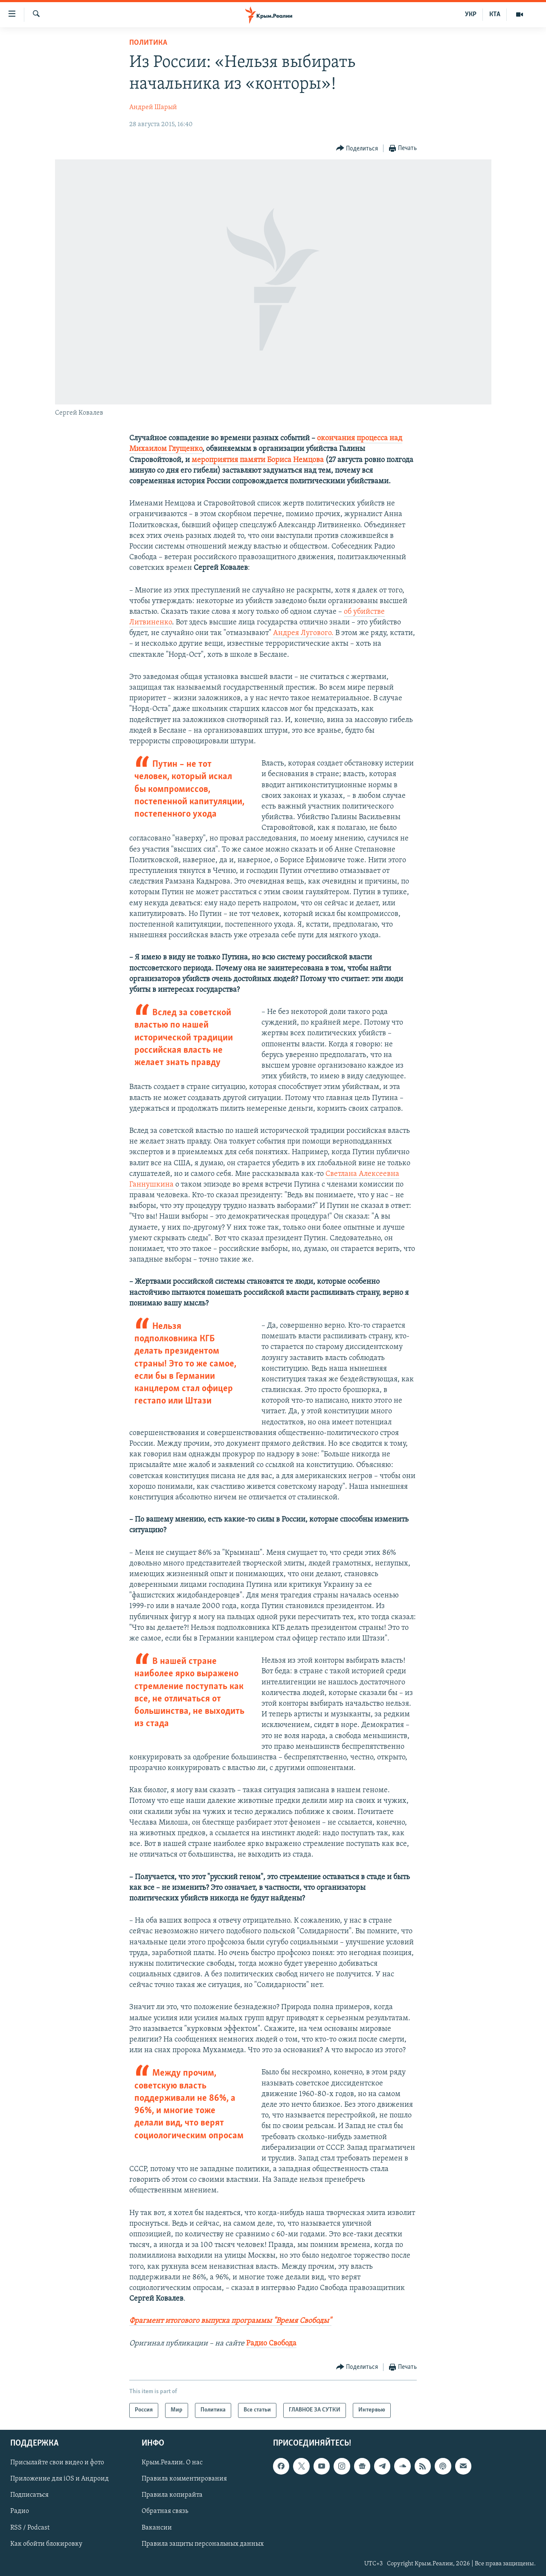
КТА (494, 14)
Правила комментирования (184, 2478)
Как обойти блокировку (46, 2543)
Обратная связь (165, 2511)
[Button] (357, 148)
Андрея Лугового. (303, 633)
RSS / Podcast (29, 2527)
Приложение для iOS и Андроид (59, 2478)
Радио (19, 2511)
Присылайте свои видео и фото (57, 2462)
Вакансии (157, 2527)
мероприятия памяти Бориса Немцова (258, 460)
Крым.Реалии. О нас (172, 2462)
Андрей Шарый (153, 107)
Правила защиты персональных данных (203, 2543)
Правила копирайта (172, 2495)
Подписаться (29, 2495)
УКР (470, 14)
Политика (148, 43)
